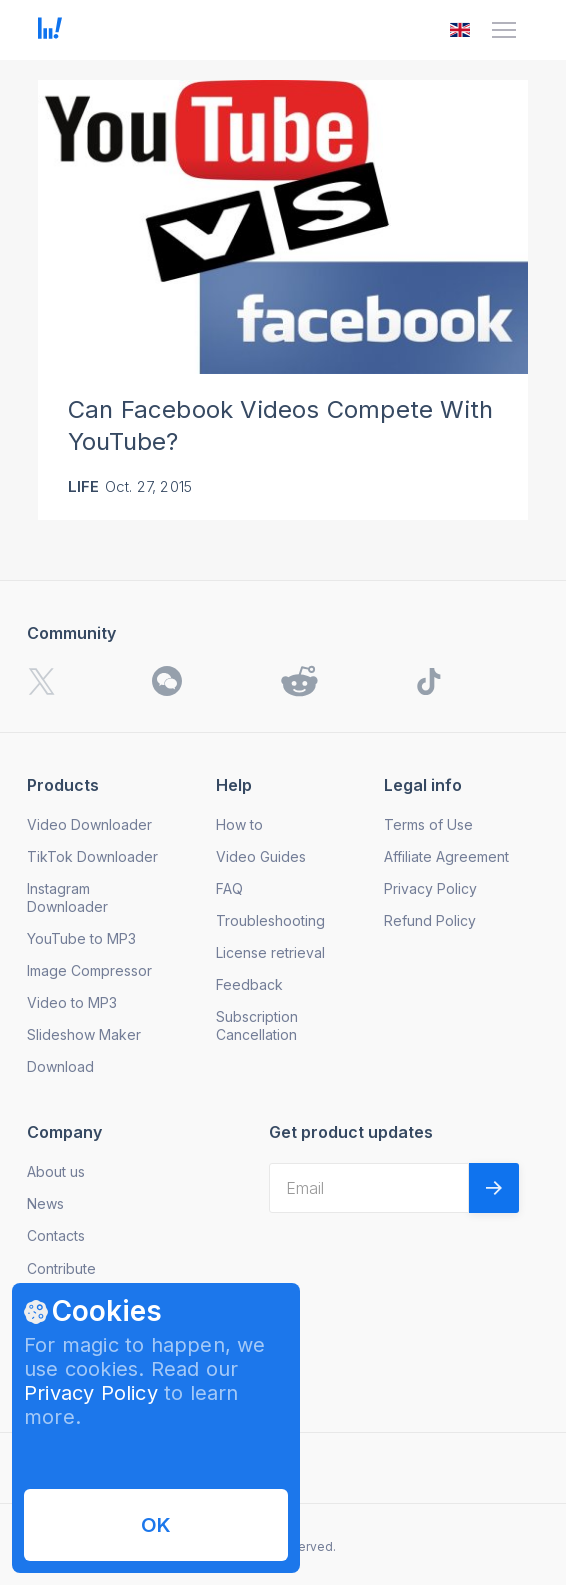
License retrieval (270, 952)
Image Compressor (89, 970)
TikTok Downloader (92, 856)
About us (56, 1171)
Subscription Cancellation (257, 1025)
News (45, 1203)
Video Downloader (89, 824)
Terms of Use (428, 824)
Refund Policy (430, 920)
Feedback (249, 984)
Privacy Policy (91, 1393)
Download (60, 1066)
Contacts (56, 1235)
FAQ (229, 888)
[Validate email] (494, 1188)
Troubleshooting (270, 920)
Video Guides (261, 856)
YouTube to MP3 (81, 938)
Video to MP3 (72, 1002)
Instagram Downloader (67, 897)
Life (84, 486)
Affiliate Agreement (446, 856)
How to (239, 824)
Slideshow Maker (84, 1034)
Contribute (61, 1268)
